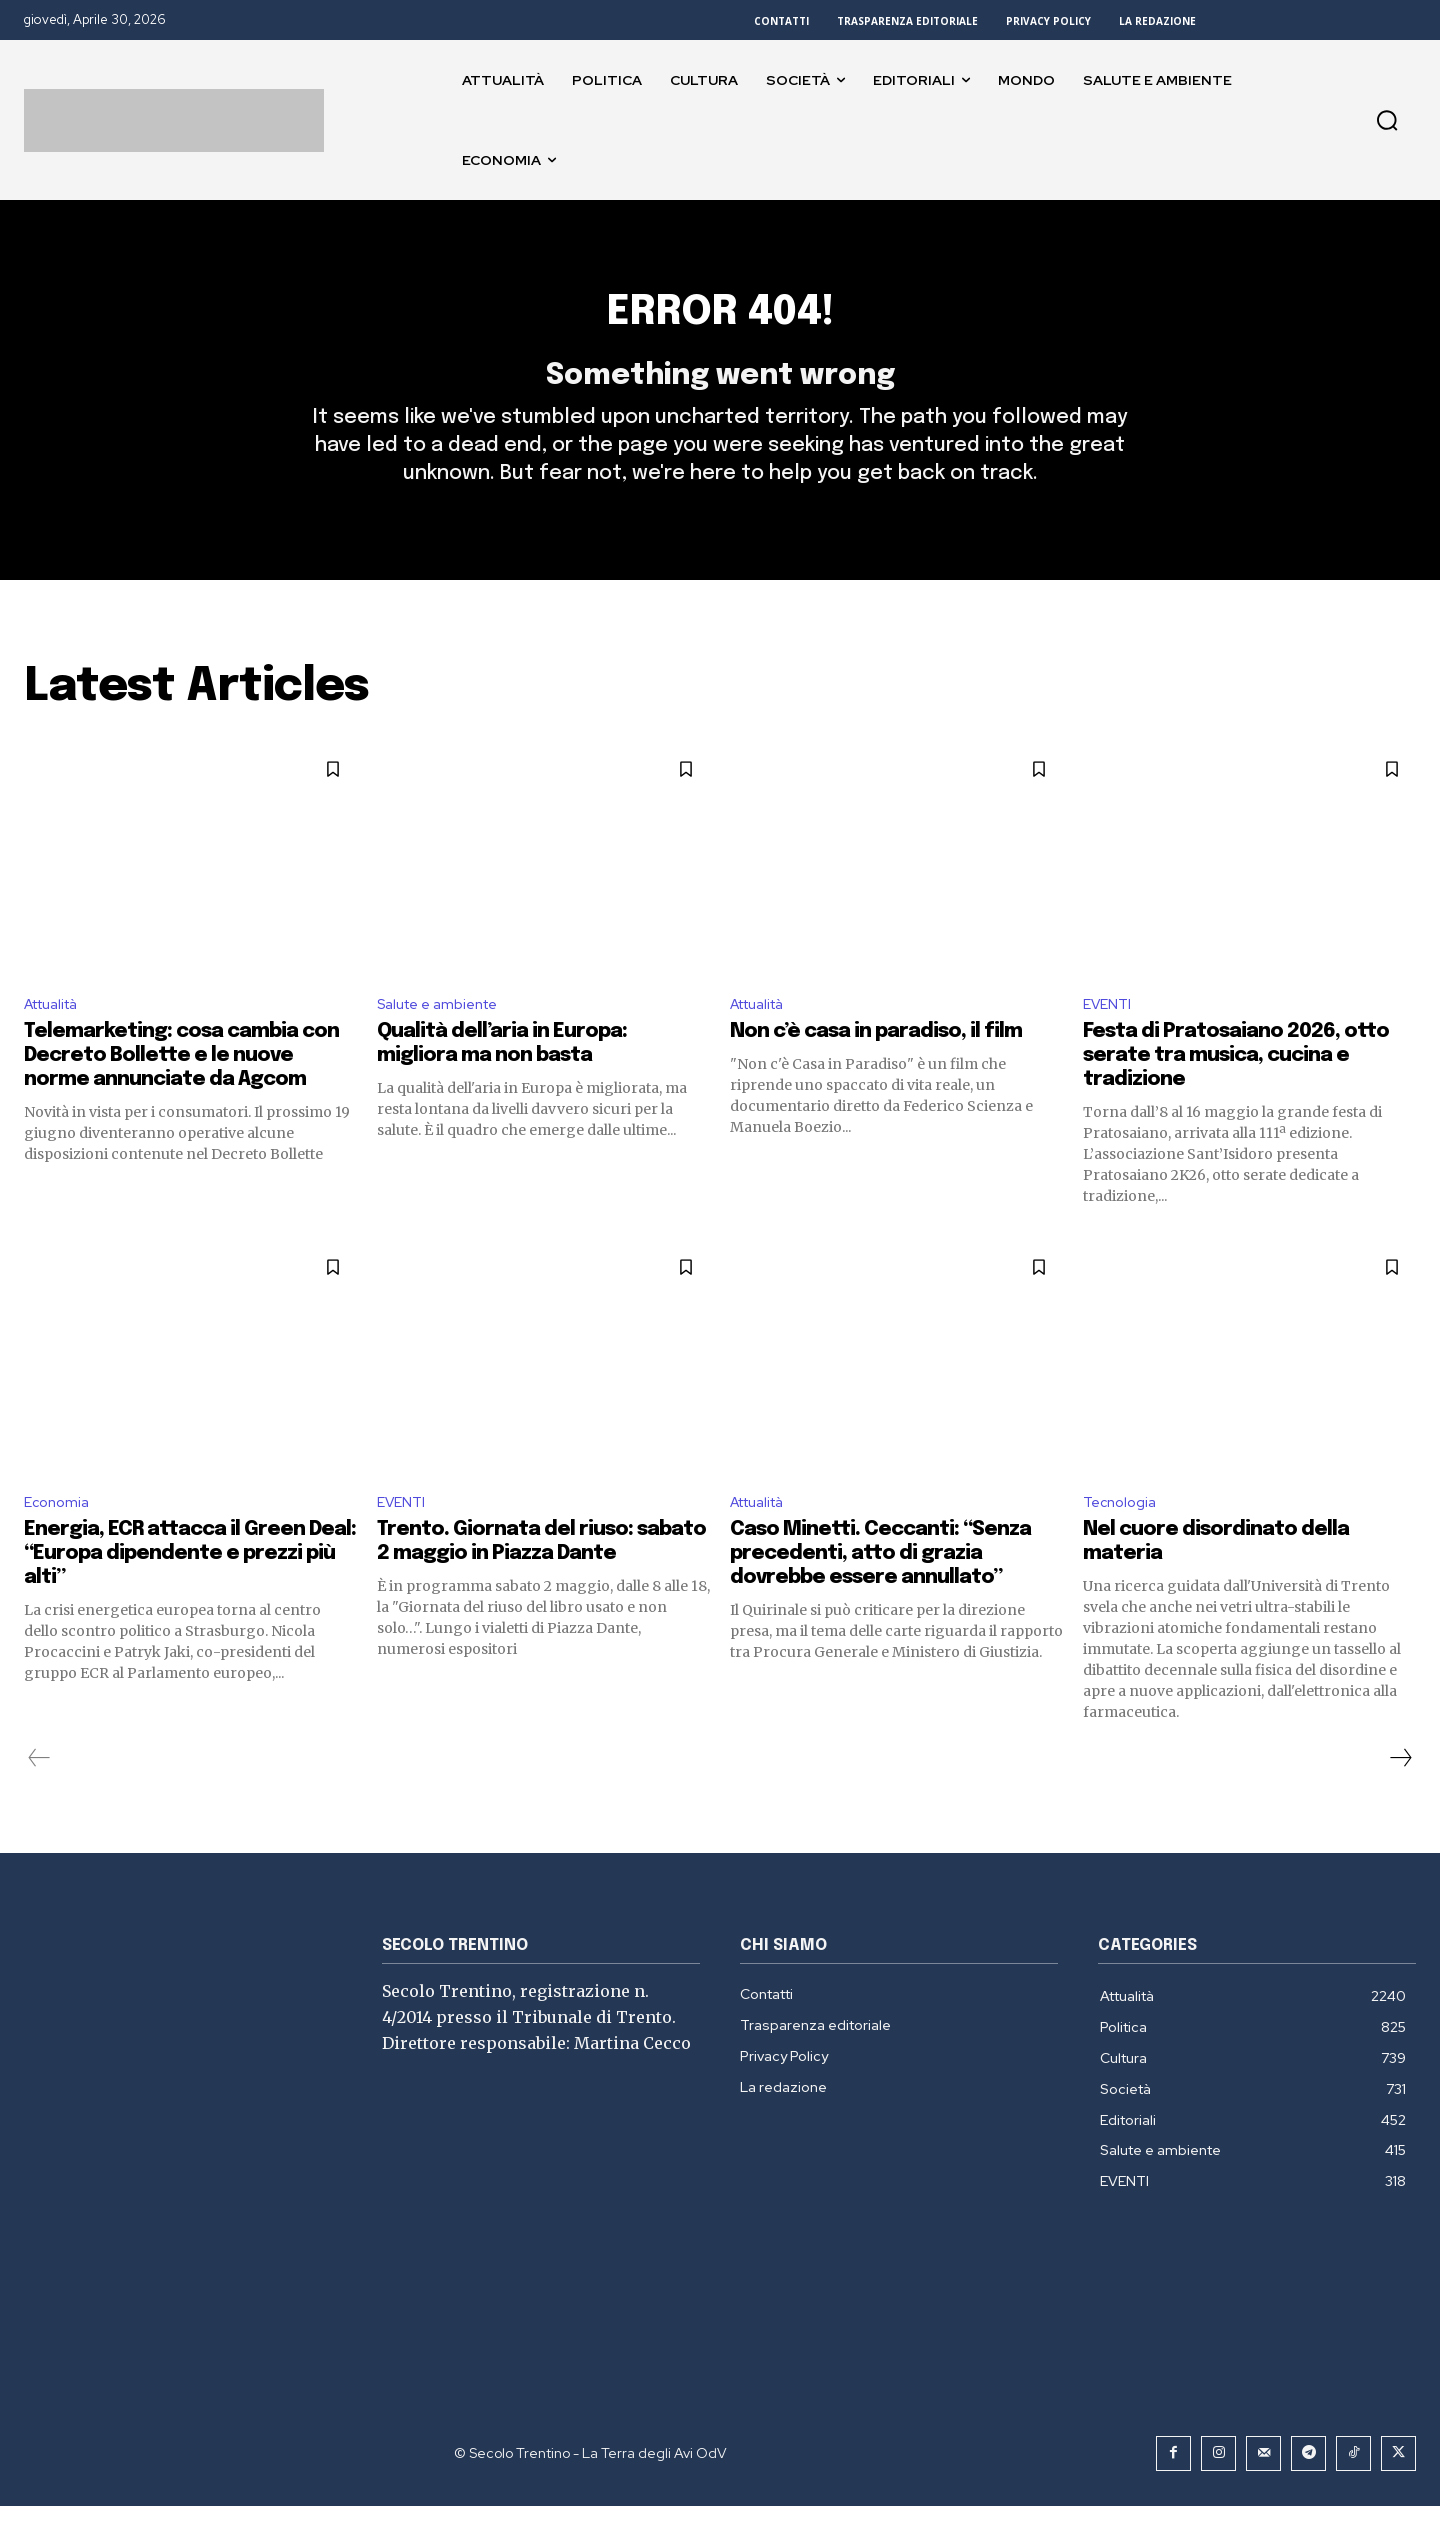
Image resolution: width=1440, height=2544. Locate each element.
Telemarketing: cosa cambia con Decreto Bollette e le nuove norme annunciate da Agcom (181, 1090)
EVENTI (1110, 1037)
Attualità (57, 1037)
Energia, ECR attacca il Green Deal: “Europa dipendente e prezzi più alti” (190, 1591)
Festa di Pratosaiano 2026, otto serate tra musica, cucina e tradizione (1236, 1090)
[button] (1387, 120)
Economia (59, 1539)
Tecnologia (1123, 1539)
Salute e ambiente (445, 1037)
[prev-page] (39, 1796)
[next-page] (1400, 1796)
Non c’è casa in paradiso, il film (876, 1066)
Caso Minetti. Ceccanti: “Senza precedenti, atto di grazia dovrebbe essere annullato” (880, 1591)
